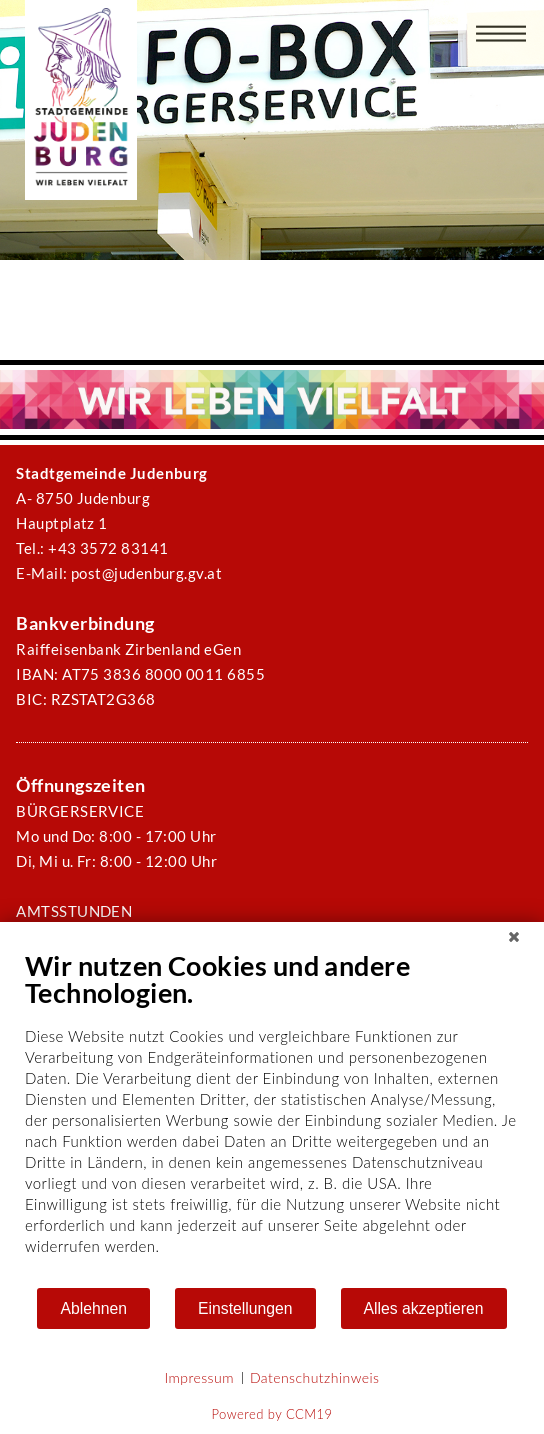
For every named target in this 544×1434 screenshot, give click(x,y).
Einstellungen (245, 1308)
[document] (272, 1117)
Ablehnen (93, 1308)
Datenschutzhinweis (315, 1377)
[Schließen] (514, 937)
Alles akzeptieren (424, 1308)
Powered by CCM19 (272, 1414)
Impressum (199, 1377)
